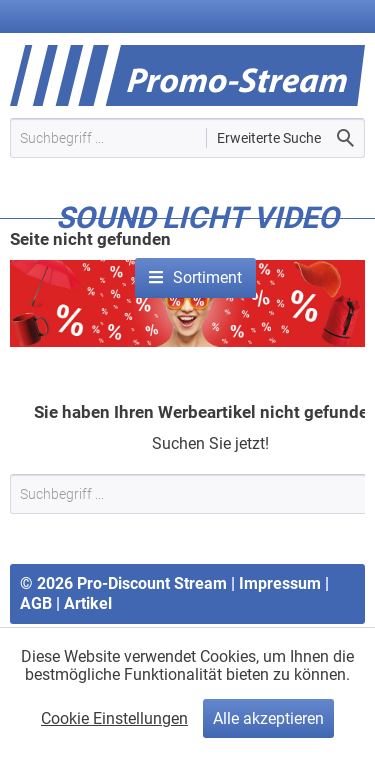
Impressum (280, 583)
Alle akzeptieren (268, 718)
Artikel (88, 603)
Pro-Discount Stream (152, 583)
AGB (36, 603)
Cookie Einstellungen (114, 718)
